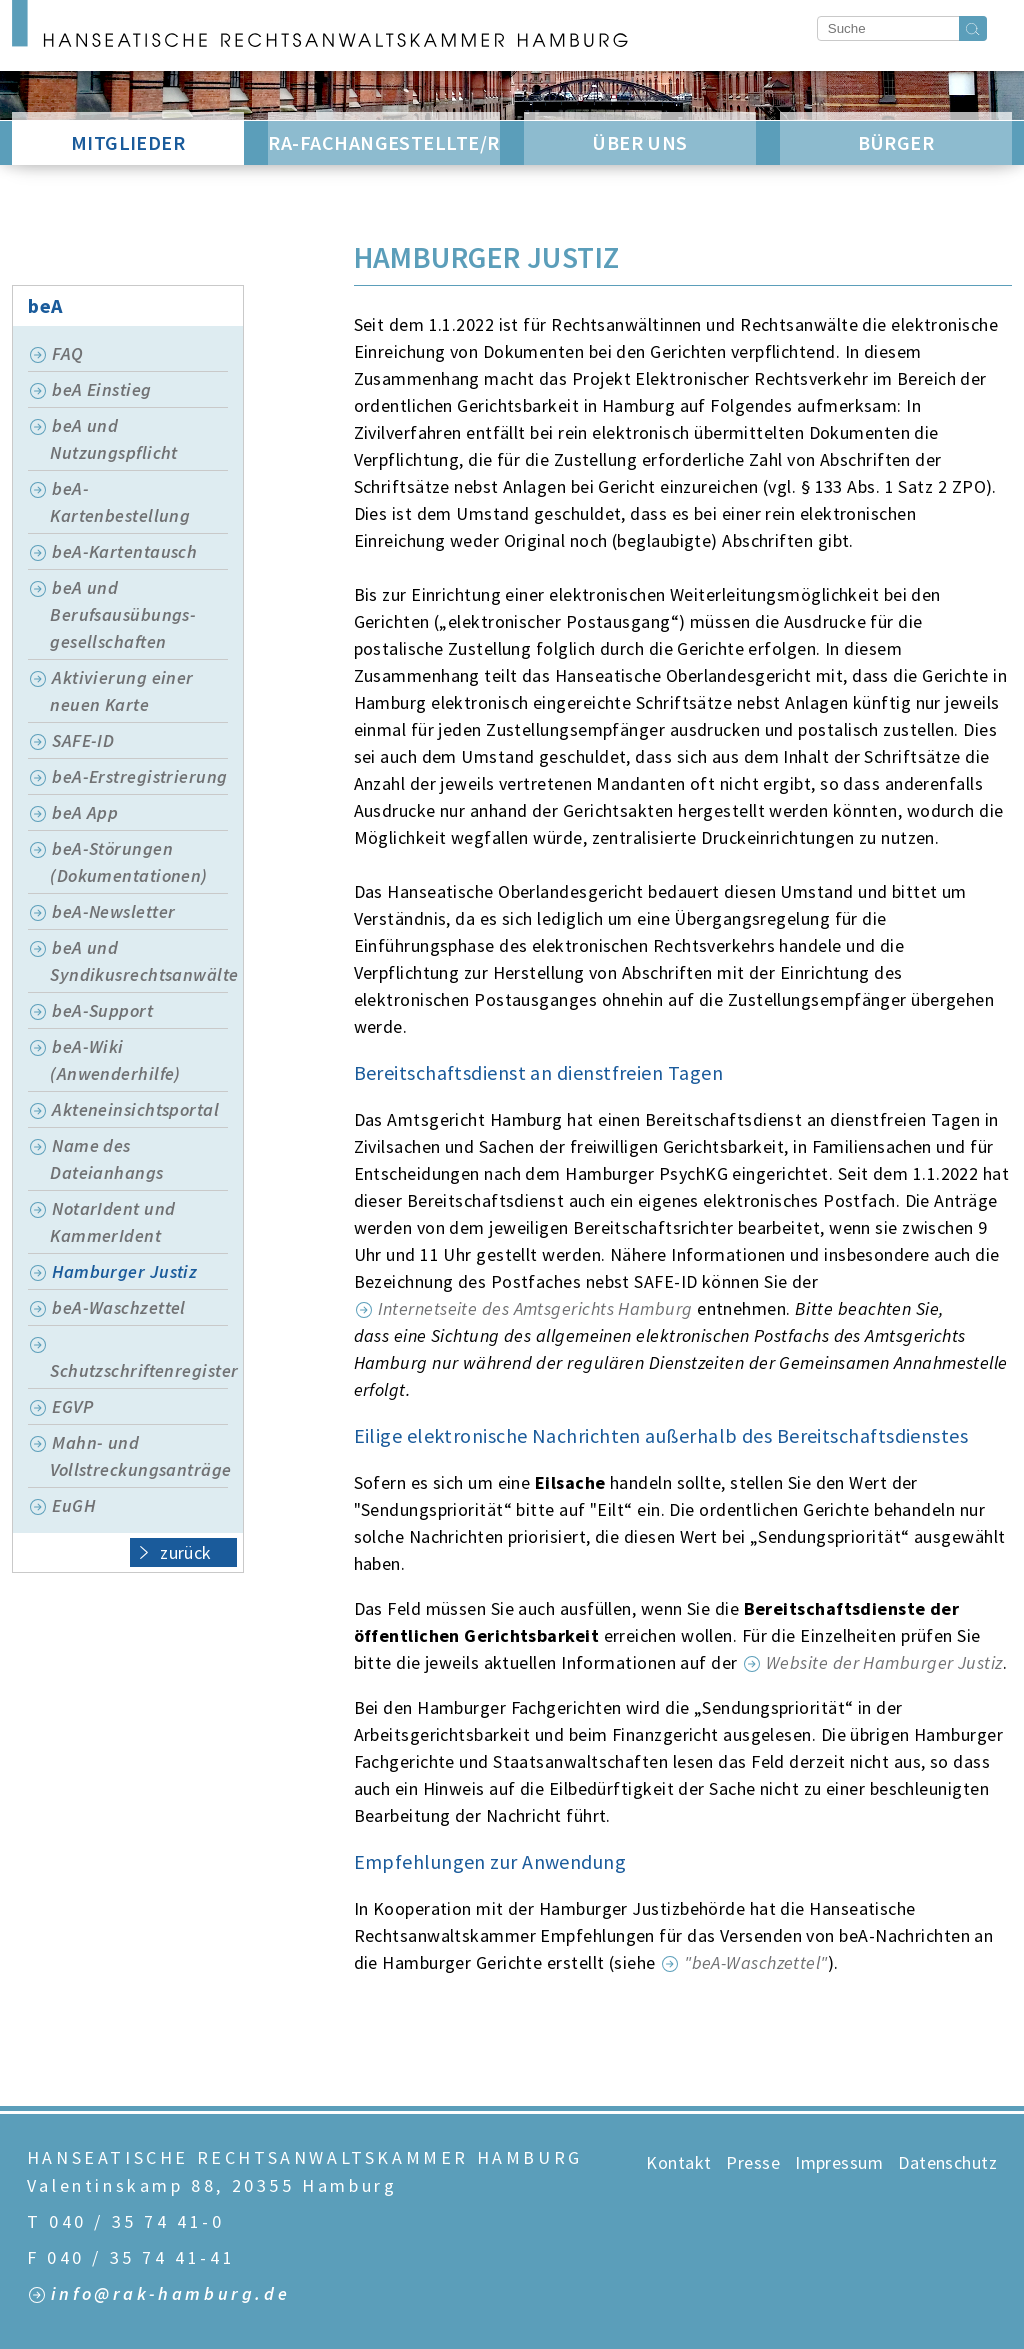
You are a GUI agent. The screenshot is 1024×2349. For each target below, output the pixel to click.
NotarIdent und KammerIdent (112, 1222)
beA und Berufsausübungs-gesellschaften (123, 614)
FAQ (67, 353)
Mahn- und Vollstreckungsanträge (139, 1456)
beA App (85, 812)
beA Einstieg (101, 389)
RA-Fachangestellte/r (383, 142)
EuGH (73, 1505)
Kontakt (678, 2162)
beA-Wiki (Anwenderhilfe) (115, 1060)
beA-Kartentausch (124, 551)
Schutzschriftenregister (139, 1370)
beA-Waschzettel (119, 1307)
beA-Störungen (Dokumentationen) (129, 862)
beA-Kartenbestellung (120, 502)
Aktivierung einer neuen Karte (122, 691)
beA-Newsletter (113, 911)
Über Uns (640, 142)
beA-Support (102, 1010)
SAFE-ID (83, 740)
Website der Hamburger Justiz (884, 1662)
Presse (753, 2162)
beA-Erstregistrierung (139, 776)
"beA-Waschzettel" (756, 1962)
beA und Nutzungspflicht (114, 439)
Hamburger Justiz (124, 1271)
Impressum (839, 2162)
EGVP (72, 1406)
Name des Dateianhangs (106, 1159)
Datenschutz (947, 2162)
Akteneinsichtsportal (135, 1109)
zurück (175, 1551)
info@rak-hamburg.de (170, 2294)
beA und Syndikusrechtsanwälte (139, 961)
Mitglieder (128, 142)
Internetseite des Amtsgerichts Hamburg (535, 1308)
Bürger (896, 142)
